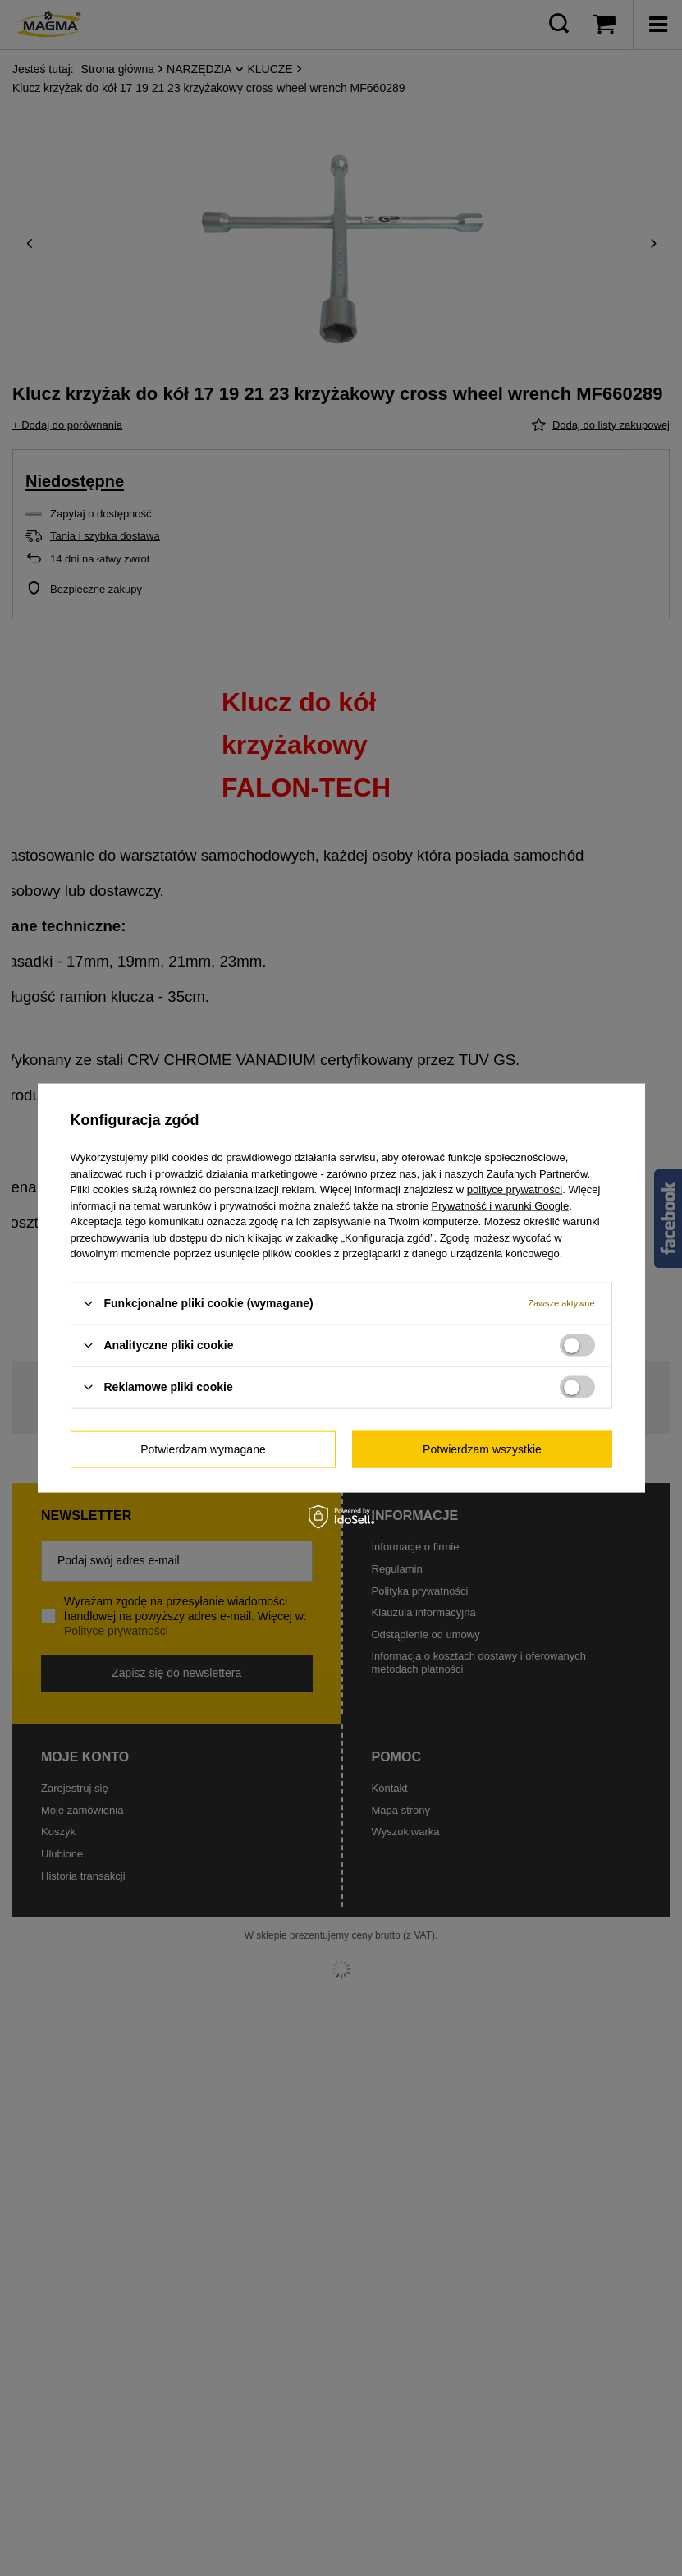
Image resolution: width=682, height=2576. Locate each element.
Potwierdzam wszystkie (482, 1449)
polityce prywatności (514, 1189)
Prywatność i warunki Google (501, 1205)
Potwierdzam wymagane (203, 1449)
